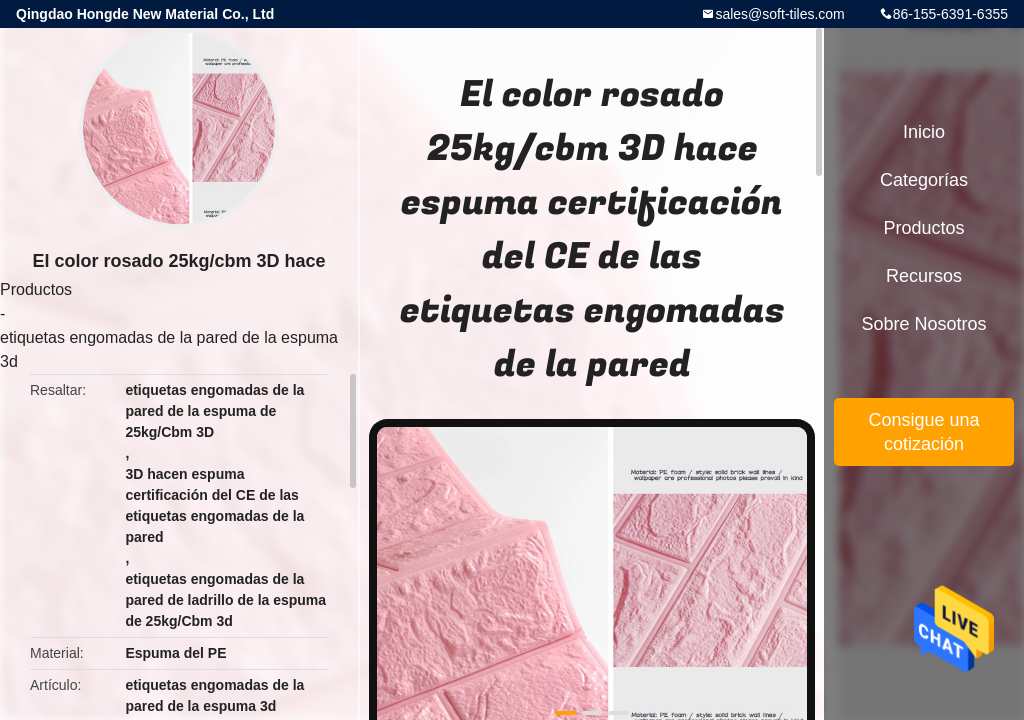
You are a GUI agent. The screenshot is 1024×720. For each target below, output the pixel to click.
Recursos (924, 276)
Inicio (924, 132)
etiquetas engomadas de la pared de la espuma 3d (169, 349)
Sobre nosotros (923, 324)
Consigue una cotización (923, 432)
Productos (36, 289)
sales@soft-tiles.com (779, 14)
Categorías (924, 180)
